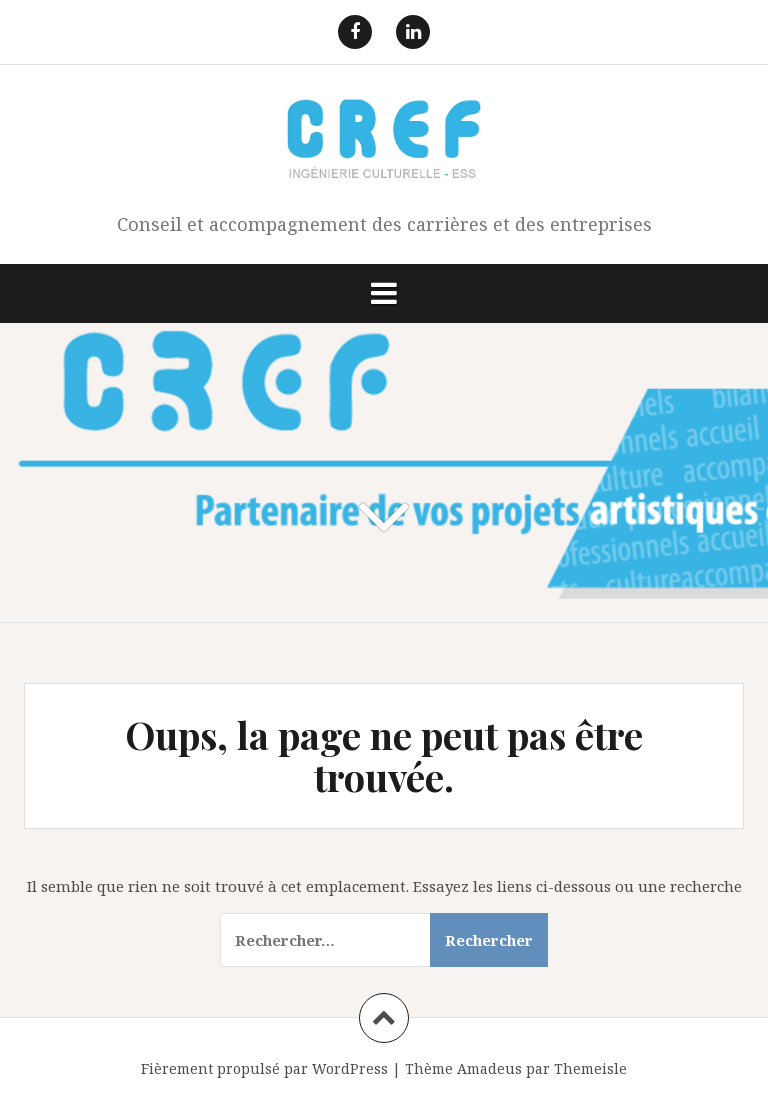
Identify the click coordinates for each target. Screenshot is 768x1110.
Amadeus (489, 1068)
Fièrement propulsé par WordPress (264, 1068)
